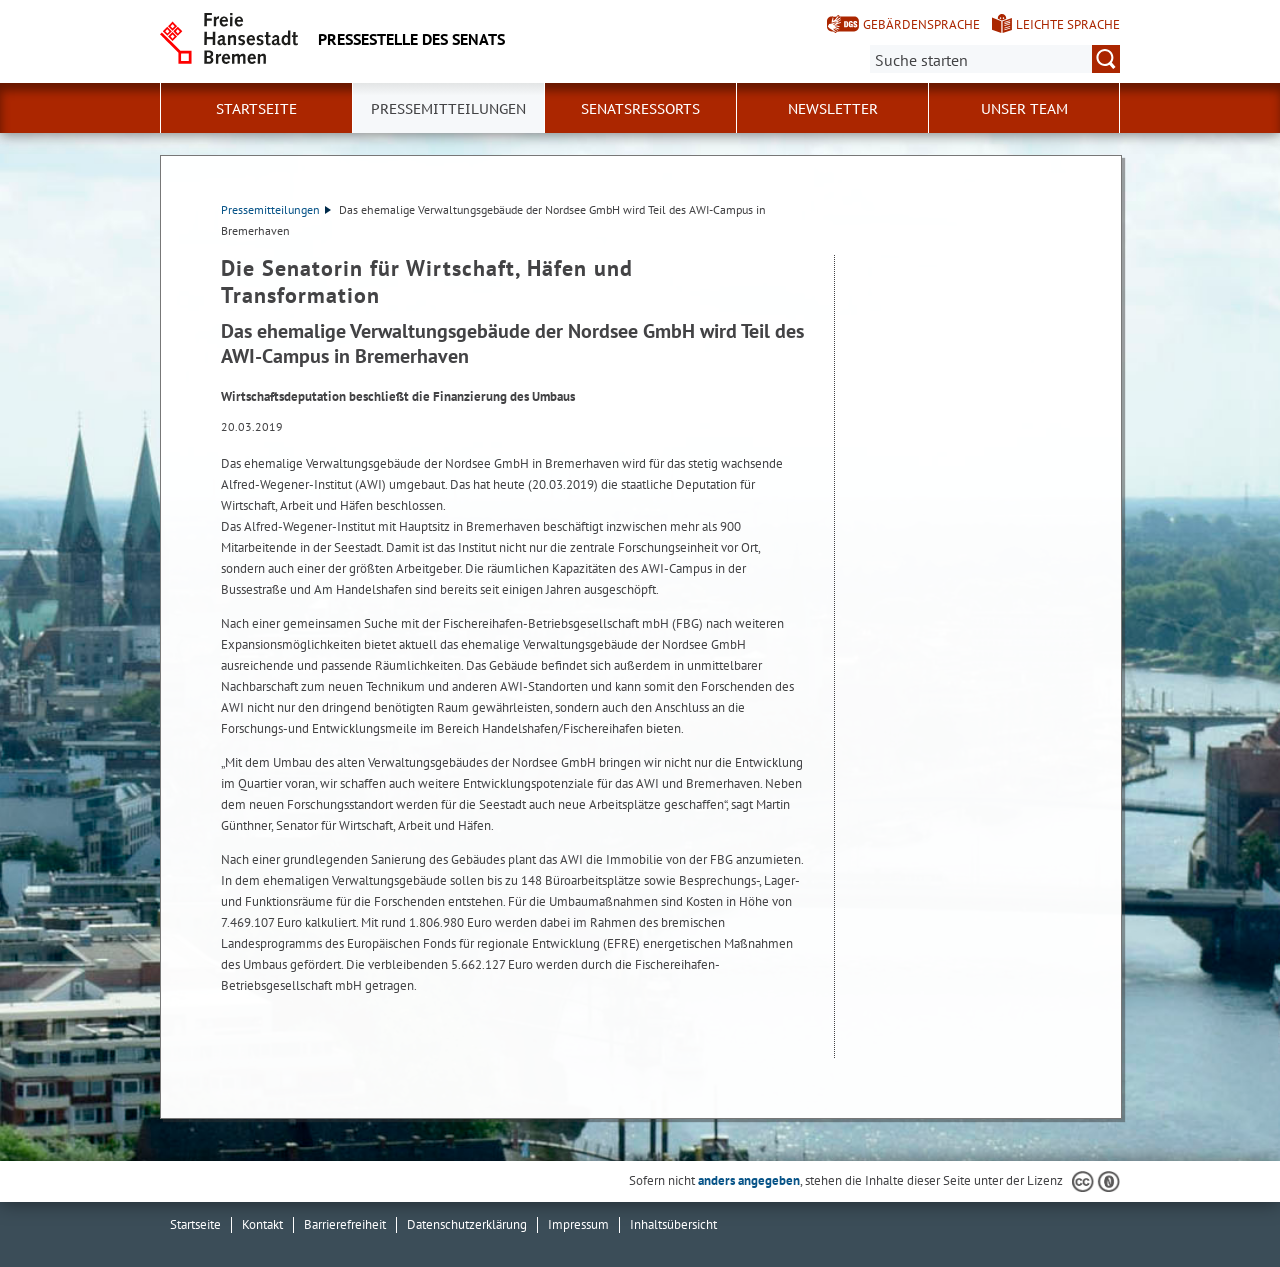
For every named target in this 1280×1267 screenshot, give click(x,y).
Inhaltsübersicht (673, 1224)
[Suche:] (995, 59)
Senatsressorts (640, 109)
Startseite (256, 109)
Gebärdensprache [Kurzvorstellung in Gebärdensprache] (921, 24)
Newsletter (833, 109)
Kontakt (262, 1224)
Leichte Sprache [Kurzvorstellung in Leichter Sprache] (1068, 24)
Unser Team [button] (1024, 109)
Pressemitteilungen (276, 209)
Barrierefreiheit (345, 1224)
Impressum (578, 1224)
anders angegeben (749, 1180)
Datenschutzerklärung (467, 1224)
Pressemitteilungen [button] (448, 109)
